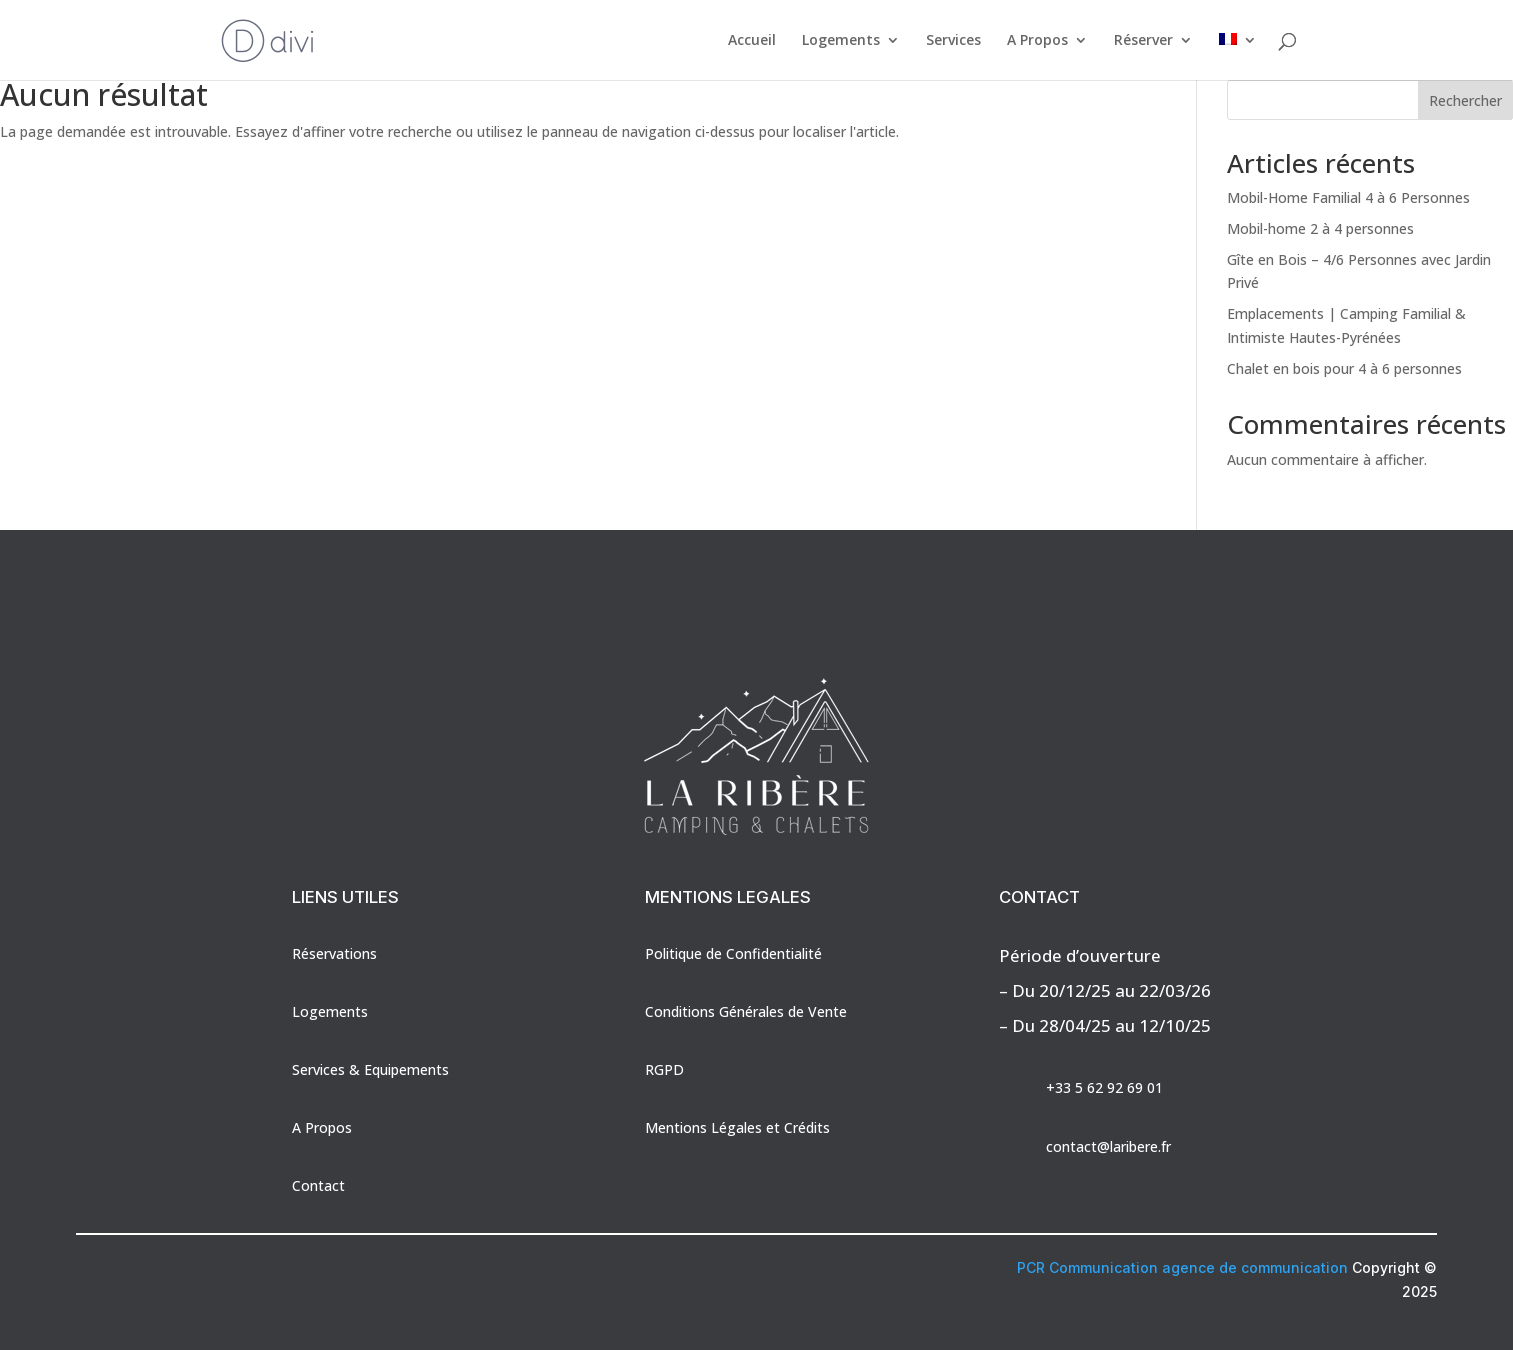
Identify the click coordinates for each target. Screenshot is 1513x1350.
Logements (841, 41)
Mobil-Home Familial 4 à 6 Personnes (1348, 197)
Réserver (1143, 41)
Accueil (752, 41)
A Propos (1037, 41)
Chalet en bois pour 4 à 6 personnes (1344, 368)
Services (953, 41)
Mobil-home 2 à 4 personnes (1320, 228)
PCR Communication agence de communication (1182, 1267)
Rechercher (1465, 100)
